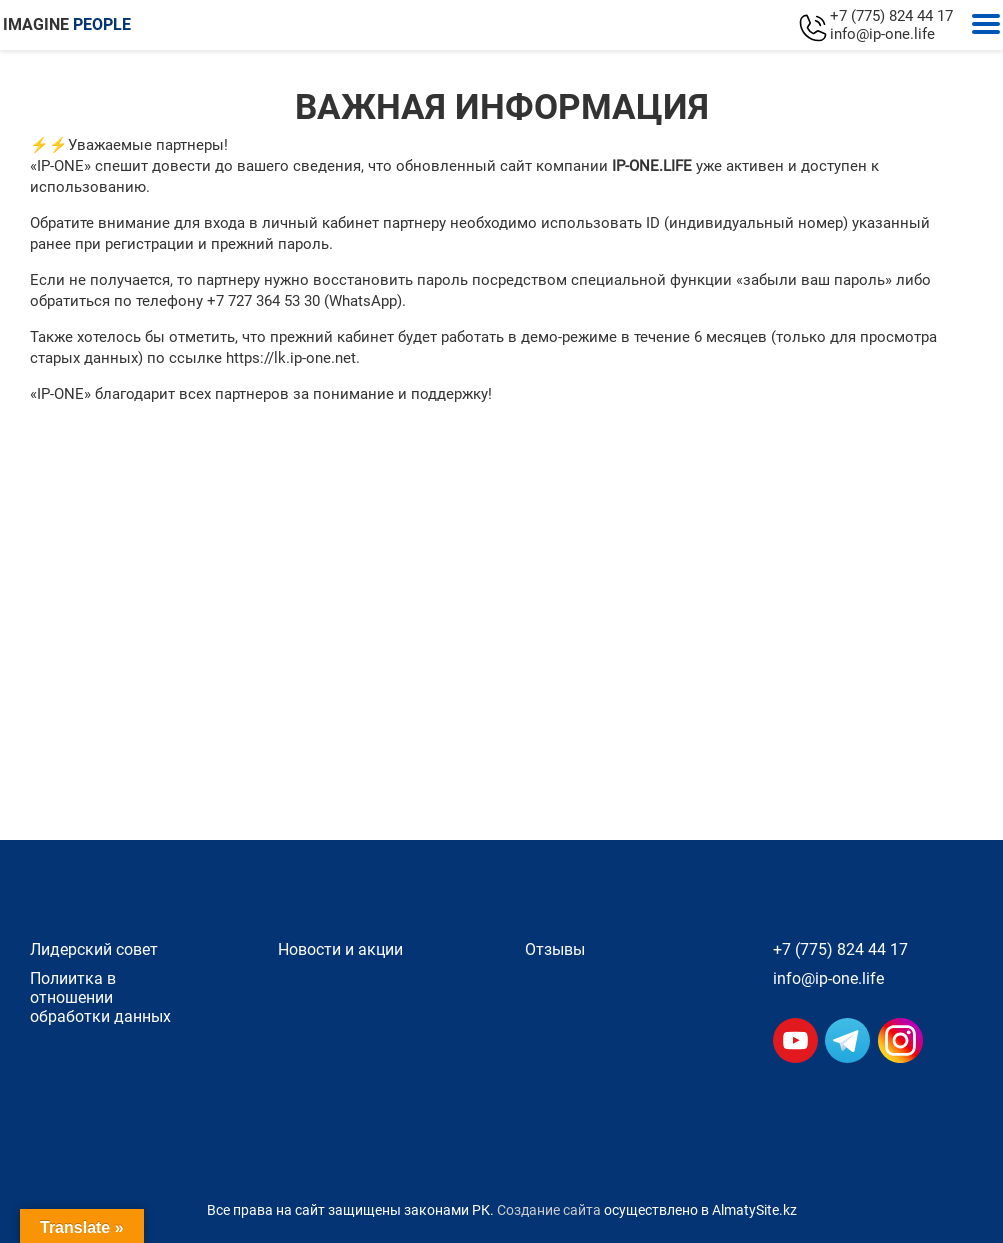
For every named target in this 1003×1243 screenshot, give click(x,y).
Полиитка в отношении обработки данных (100, 997)
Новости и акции (340, 949)
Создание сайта (549, 1210)
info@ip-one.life (882, 34)
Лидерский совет (94, 949)
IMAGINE (67, 24)
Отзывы (555, 949)
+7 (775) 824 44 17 (891, 16)
